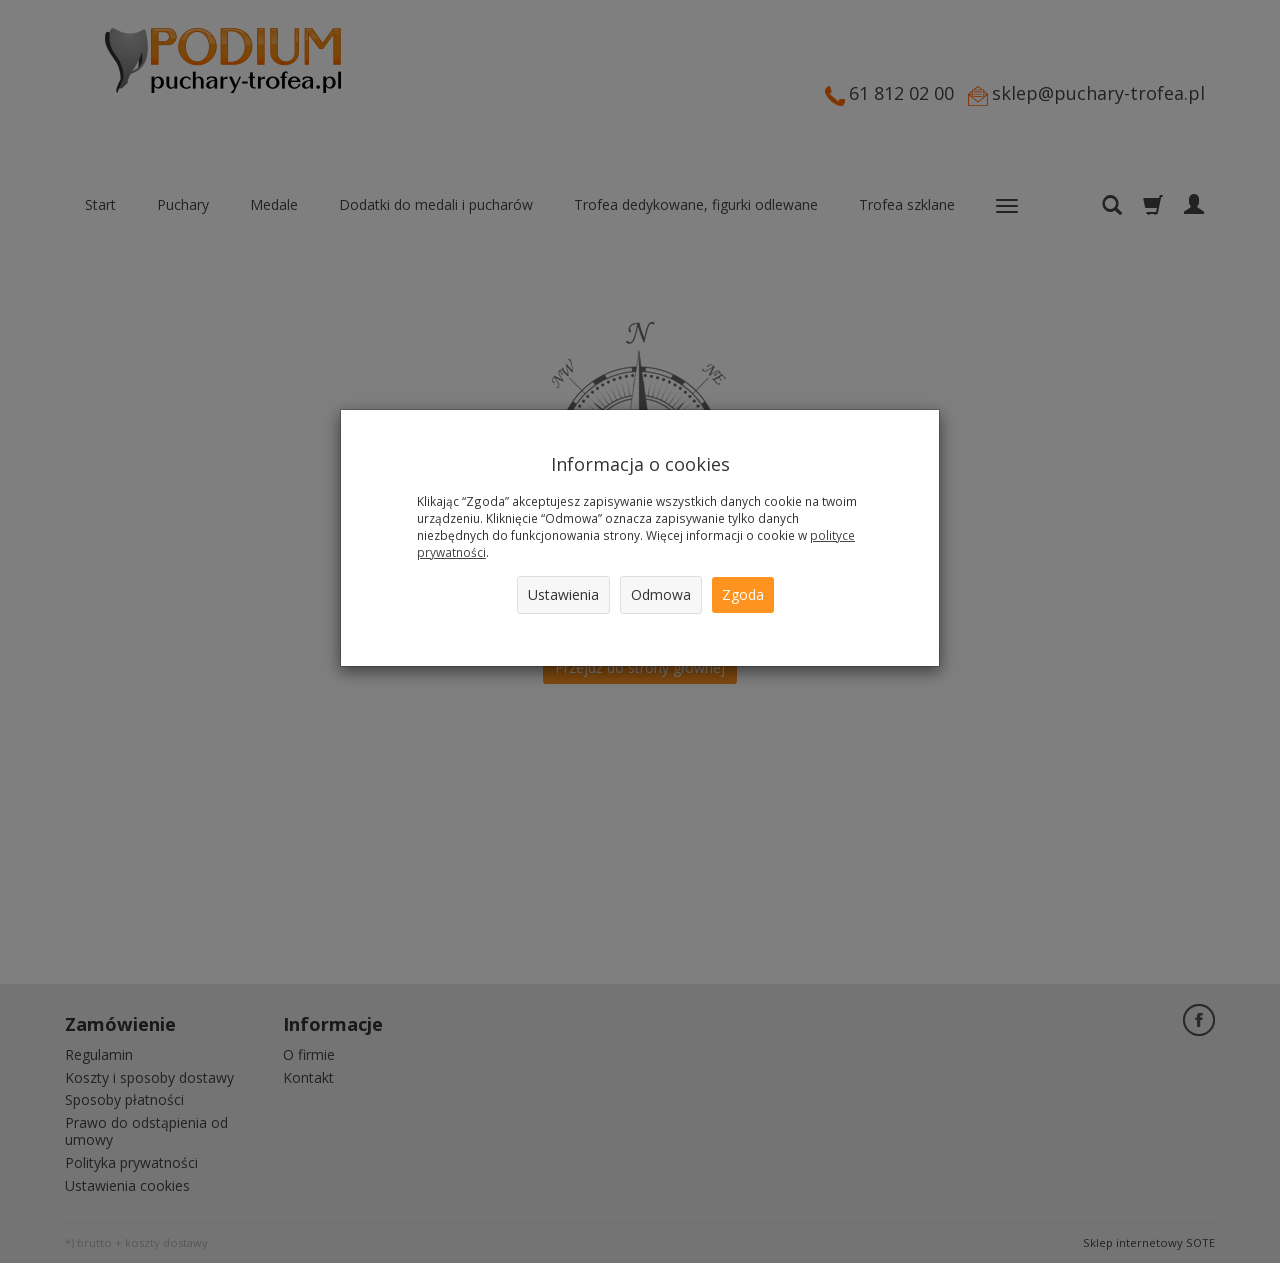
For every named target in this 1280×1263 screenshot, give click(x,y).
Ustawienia (563, 594)
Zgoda (743, 594)
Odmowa (661, 594)
